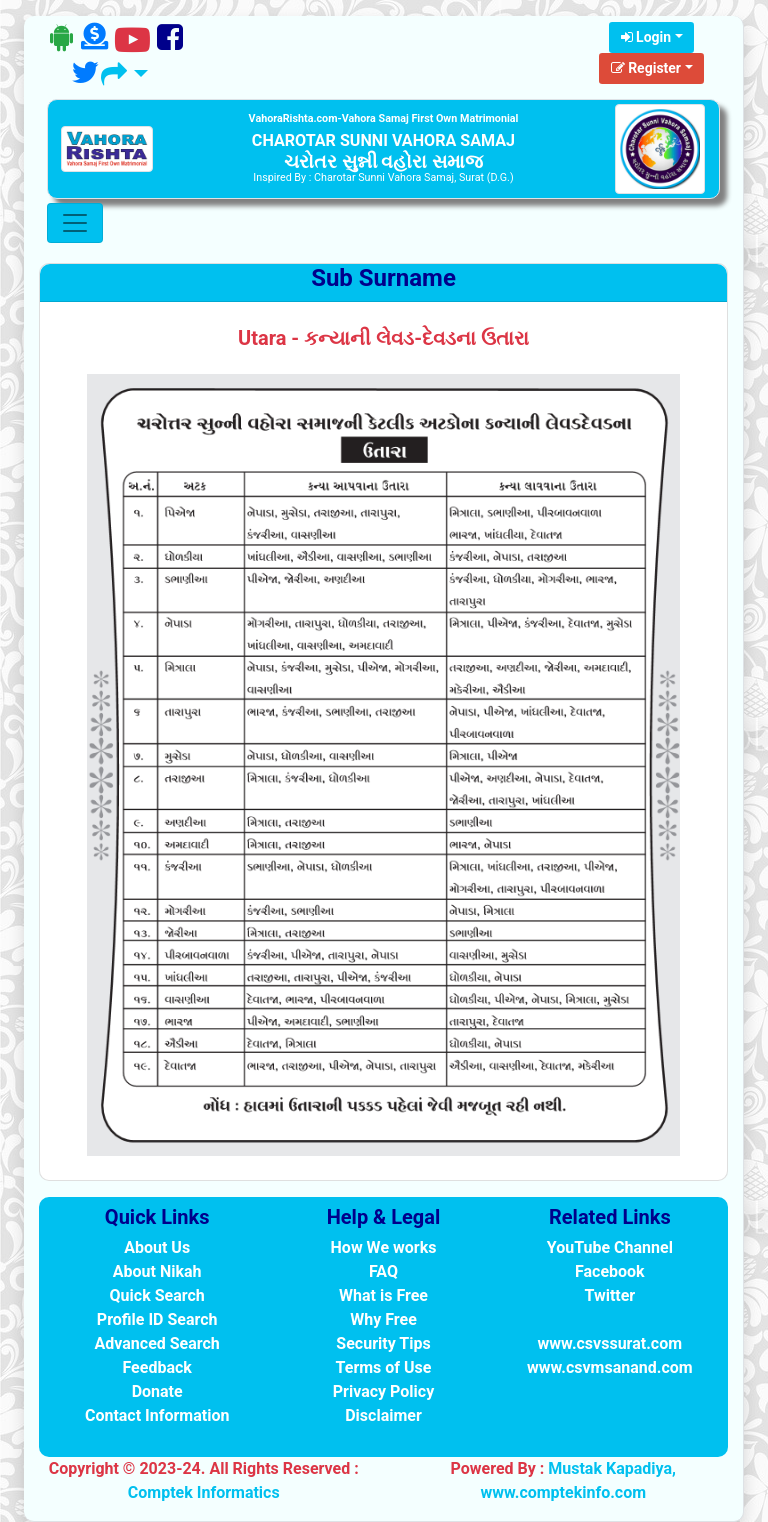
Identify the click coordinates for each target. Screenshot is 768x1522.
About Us (157, 1247)
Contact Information (157, 1415)
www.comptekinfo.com (563, 1492)
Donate (157, 1391)
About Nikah (157, 1271)
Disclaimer (383, 1415)
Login (646, 37)
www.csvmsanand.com (610, 1367)
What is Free (383, 1295)
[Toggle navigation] (75, 223)
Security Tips (383, 1343)
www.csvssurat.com (610, 1343)
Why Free (383, 1319)
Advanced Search (157, 1343)
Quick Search (157, 1295)
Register (646, 68)
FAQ (383, 1271)
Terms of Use (384, 1367)
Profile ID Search (157, 1319)
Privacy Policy (383, 1391)
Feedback (156, 1367)
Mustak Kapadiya (610, 1468)
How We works (384, 1247)
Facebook (610, 1271)
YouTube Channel (610, 1247)
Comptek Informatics (204, 1492)
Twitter (609, 1295)
